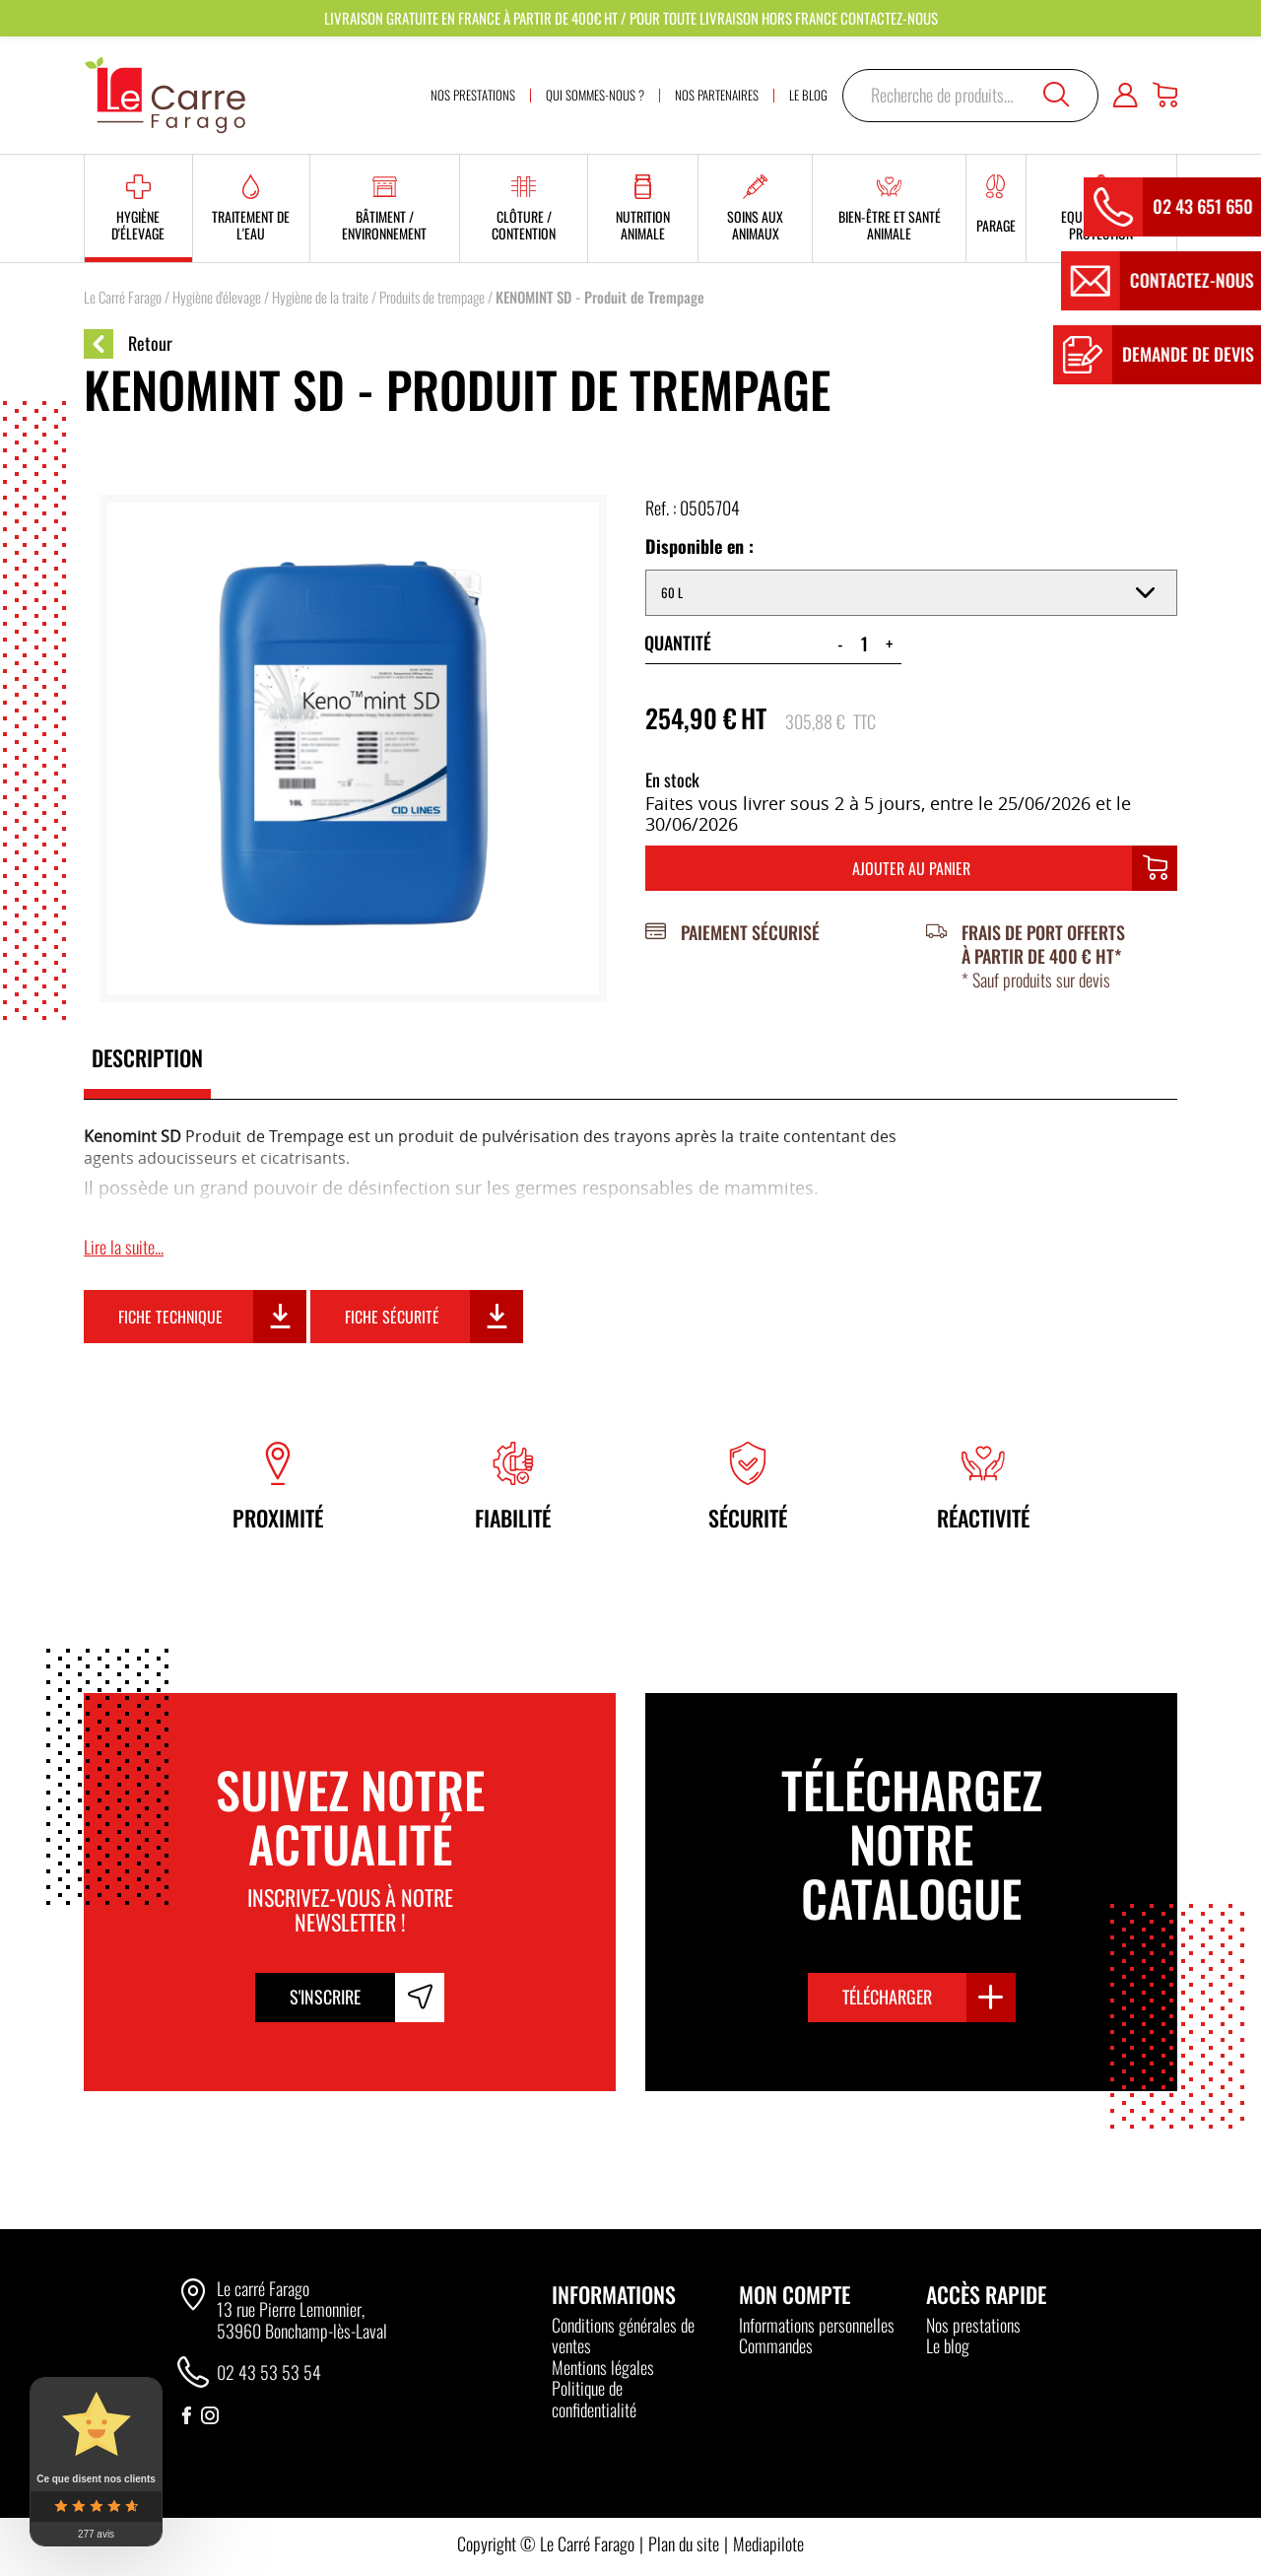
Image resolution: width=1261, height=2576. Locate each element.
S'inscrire (325, 1996)
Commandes (776, 2345)
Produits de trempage (432, 296)
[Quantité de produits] (864, 643)
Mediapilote (768, 2543)
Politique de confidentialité (594, 2398)
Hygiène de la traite (320, 296)
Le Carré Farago (123, 296)
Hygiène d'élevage (216, 296)
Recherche (1056, 94)
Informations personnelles (817, 2325)
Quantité (677, 642)
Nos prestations (973, 2325)
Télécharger (887, 1996)
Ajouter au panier (911, 868)
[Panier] (1165, 95)
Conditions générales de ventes (623, 2335)
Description (147, 1057)
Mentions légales (603, 2367)
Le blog (947, 2345)
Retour (128, 344)
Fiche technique (170, 1316)
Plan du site (683, 2543)
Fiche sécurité (392, 1316)
